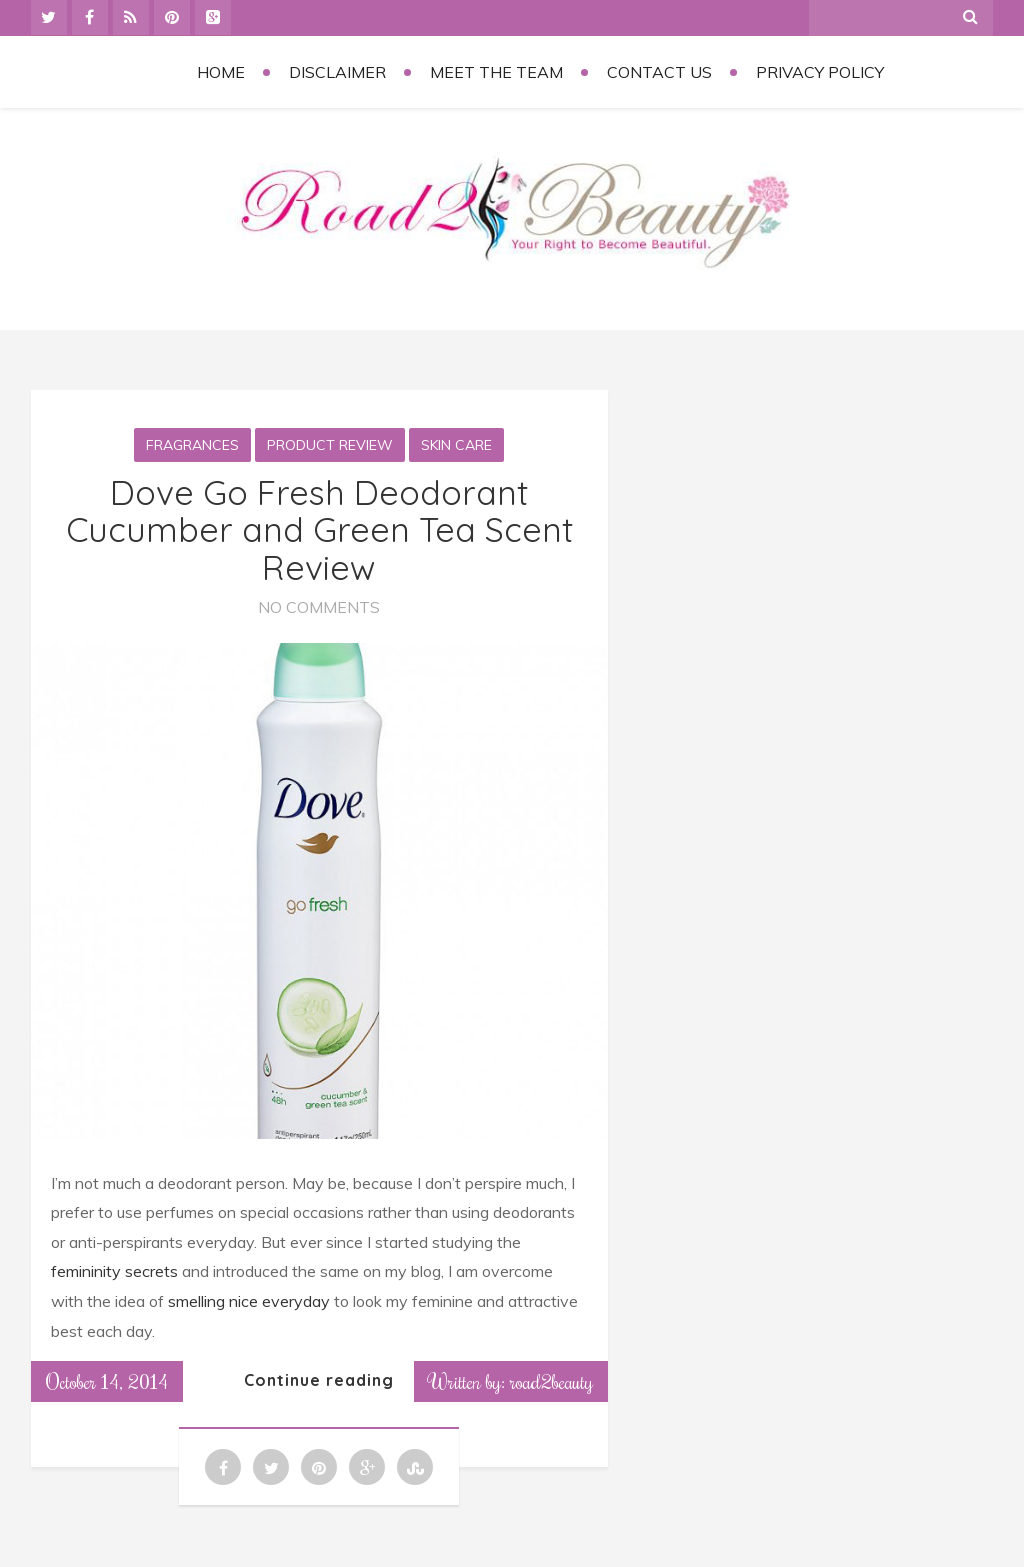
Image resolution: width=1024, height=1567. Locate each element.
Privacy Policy (820, 72)
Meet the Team (496, 72)
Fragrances (192, 445)
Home (221, 72)
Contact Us (659, 72)
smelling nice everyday (247, 1301)
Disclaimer (337, 72)
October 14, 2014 (107, 1381)
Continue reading (319, 1380)
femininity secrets (116, 1271)
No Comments (319, 607)
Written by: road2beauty (511, 1381)
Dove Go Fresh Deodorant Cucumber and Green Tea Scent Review (319, 530)
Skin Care (456, 445)
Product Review (330, 445)
